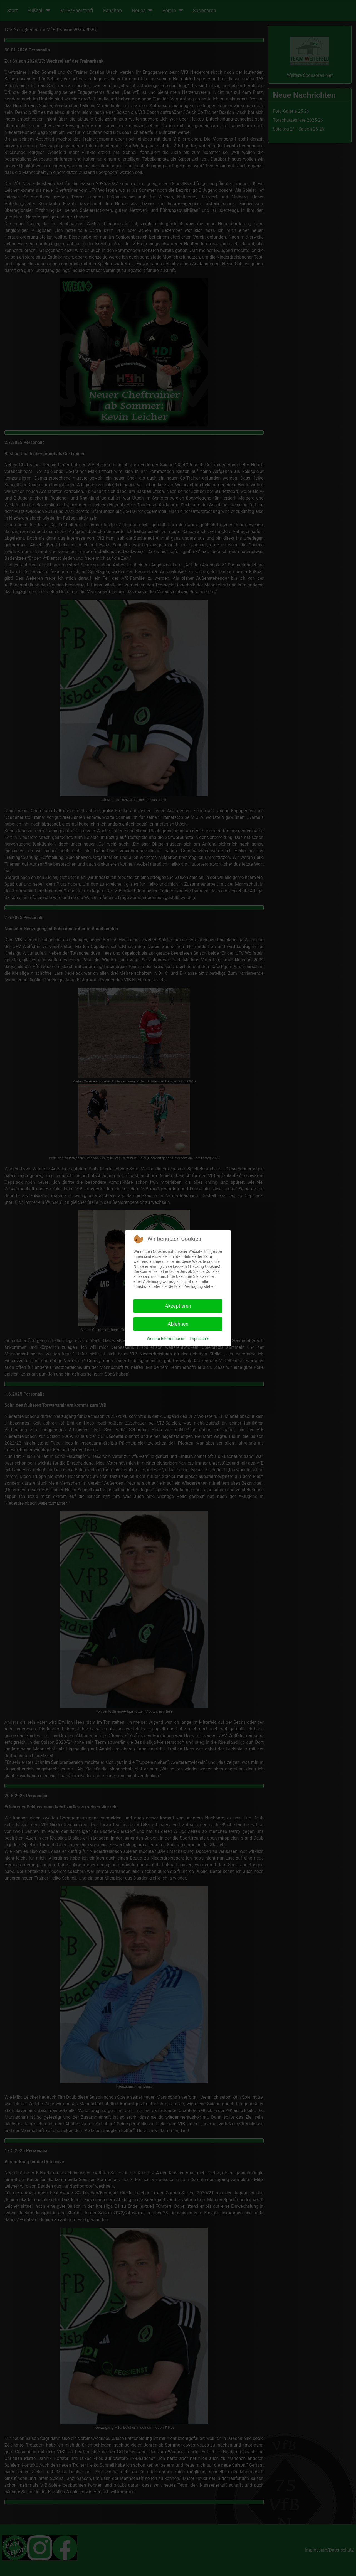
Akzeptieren (178, 1306)
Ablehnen (177, 1324)
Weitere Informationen (166, 1338)
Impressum (199, 1338)
